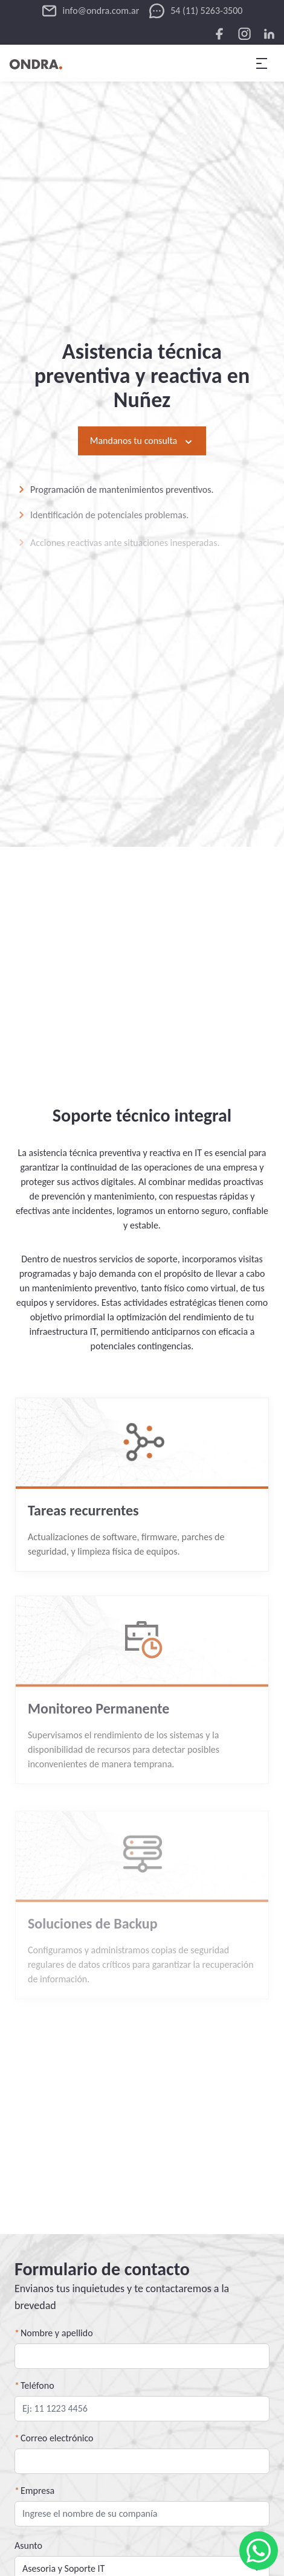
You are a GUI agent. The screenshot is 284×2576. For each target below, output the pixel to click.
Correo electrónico (57, 2438)
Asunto (28, 2545)
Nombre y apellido (57, 2333)
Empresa (37, 2490)
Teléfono (37, 2385)
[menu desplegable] (262, 63)
